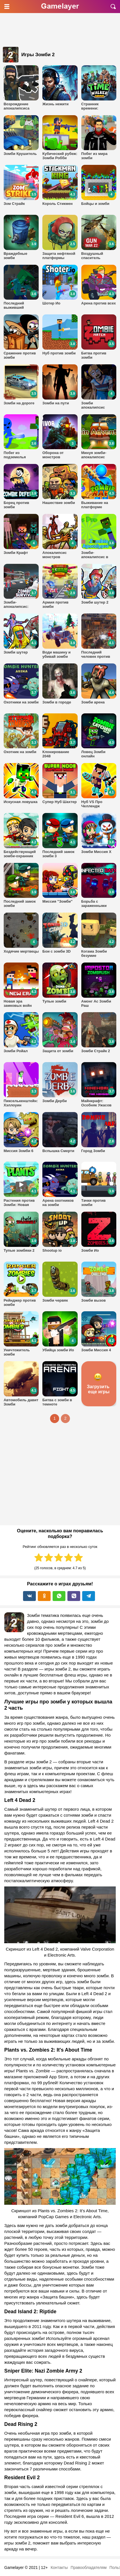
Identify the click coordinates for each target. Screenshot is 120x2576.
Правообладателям (88, 2567)
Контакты (59, 2567)
